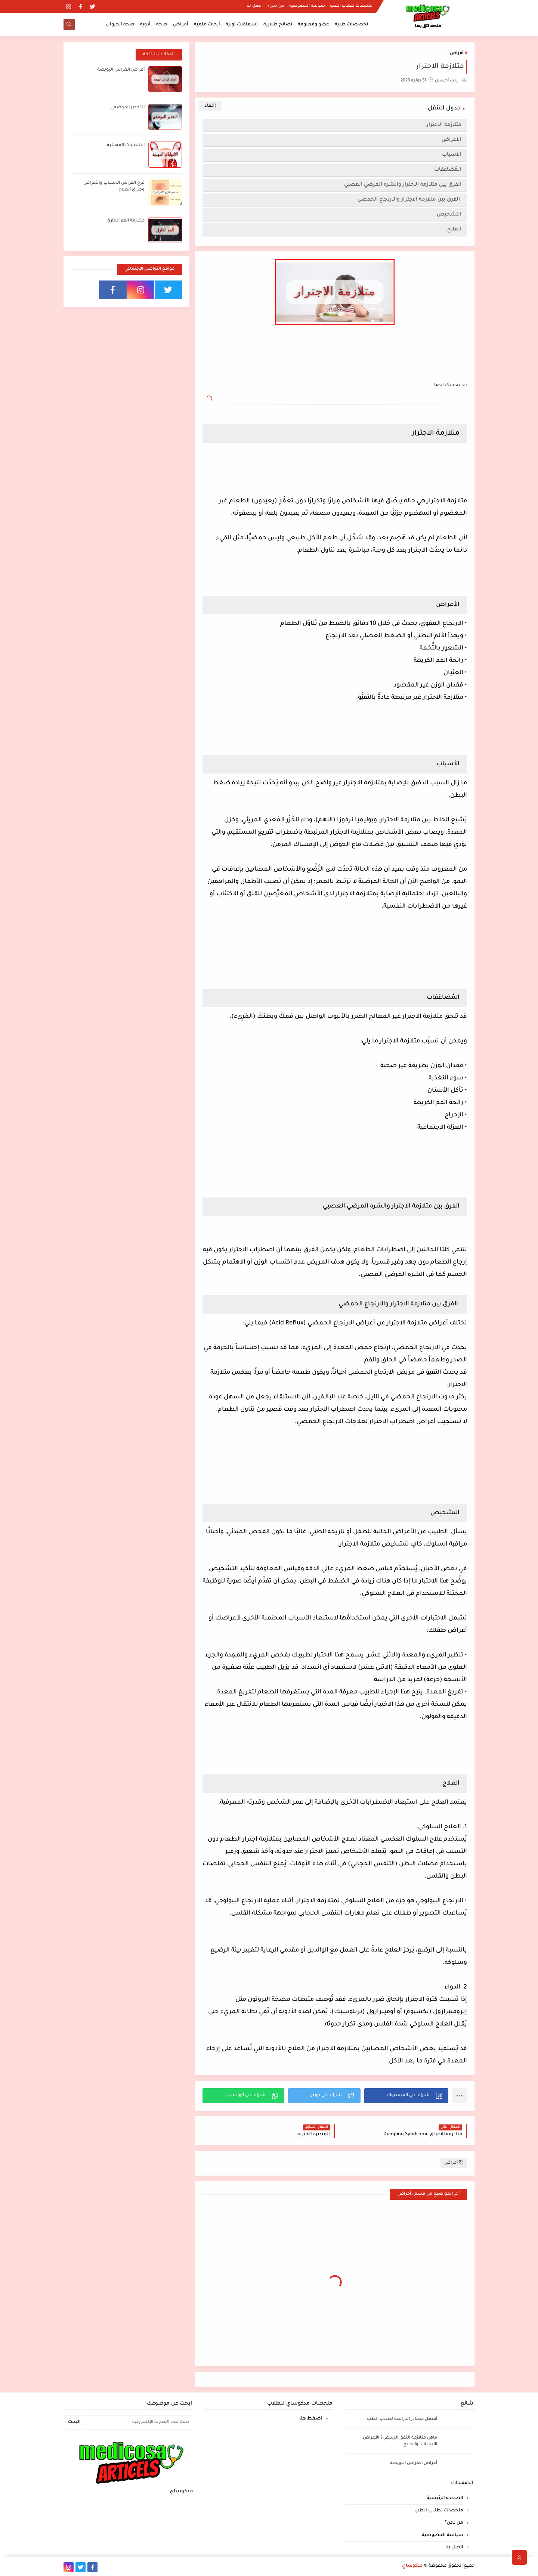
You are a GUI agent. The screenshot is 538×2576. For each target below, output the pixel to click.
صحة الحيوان (120, 24)
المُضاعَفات (447, 170)
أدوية (145, 24)
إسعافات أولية (242, 24)
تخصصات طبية (351, 24)
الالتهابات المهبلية (126, 145)
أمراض (180, 24)
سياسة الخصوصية (307, 6)
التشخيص (448, 214)
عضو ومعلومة (313, 24)
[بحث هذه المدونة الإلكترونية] (139, 2422)
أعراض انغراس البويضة (121, 70)
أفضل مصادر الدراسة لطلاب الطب (402, 2419)
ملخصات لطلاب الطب (351, 6)
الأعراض (450, 140)
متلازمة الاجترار (442, 125)
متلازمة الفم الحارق (125, 220)
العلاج (453, 229)
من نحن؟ (276, 6)
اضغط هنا (310, 2418)
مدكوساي (412, 2566)
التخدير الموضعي (127, 107)
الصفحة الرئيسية (445, 2498)
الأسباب (450, 155)
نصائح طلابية (277, 24)
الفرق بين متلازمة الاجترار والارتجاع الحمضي (408, 199)
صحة (161, 24)
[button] (406, 2095)
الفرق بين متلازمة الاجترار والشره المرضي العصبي (402, 184)
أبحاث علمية (207, 24)
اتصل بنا (255, 6)
